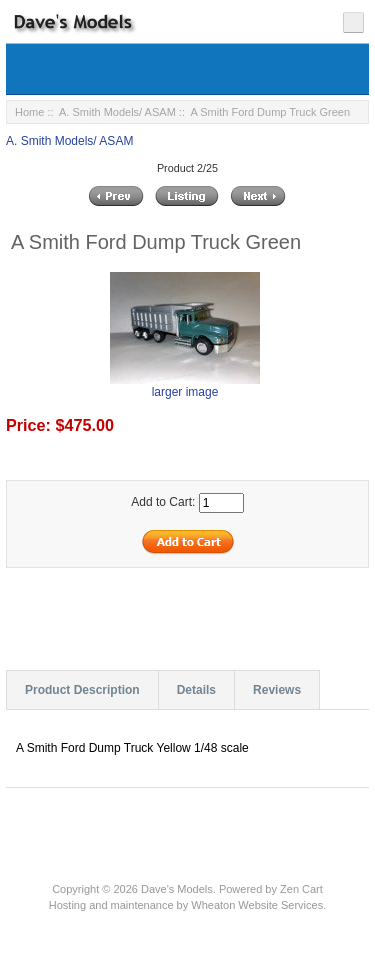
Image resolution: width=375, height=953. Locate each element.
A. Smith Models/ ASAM (117, 112)
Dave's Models (177, 889)
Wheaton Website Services (257, 905)
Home (29, 112)
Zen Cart (301, 889)
